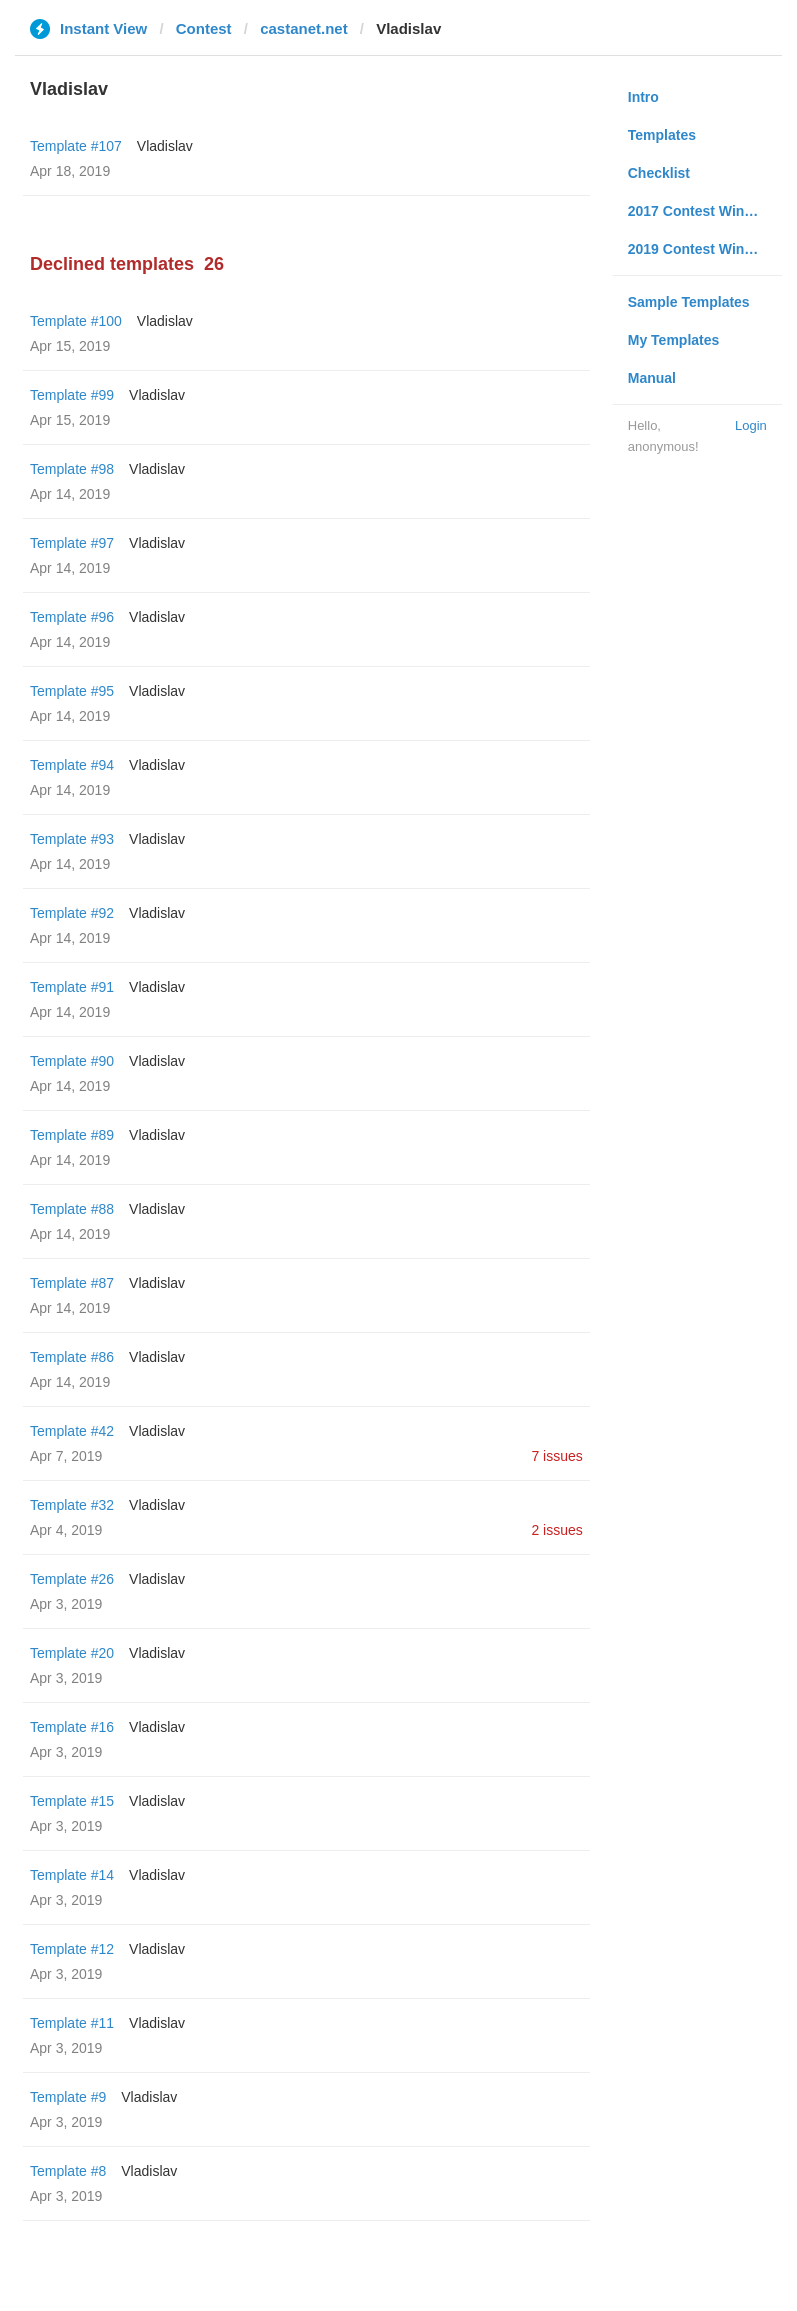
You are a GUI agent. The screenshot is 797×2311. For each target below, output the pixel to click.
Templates (662, 135)
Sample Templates (689, 302)
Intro (643, 97)
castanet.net (304, 28)
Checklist (659, 173)
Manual (652, 378)
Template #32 (72, 1505)
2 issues (556, 1530)
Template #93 (72, 839)
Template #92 (72, 913)
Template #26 (72, 1579)
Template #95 (72, 691)
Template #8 (68, 2171)
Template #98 (72, 469)
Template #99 (72, 395)
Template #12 (72, 1949)
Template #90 (72, 1061)
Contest (204, 28)
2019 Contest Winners (701, 249)
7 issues (556, 1456)
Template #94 (72, 765)
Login (751, 425)
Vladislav (165, 146)
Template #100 (76, 321)
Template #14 (72, 1875)
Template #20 (72, 1653)
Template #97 (72, 543)
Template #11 (72, 2023)
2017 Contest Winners (701, 211)
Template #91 (72, 987)
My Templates (674, 340)
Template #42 (72, 1431)
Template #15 (72, 1801)
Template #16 (72, 1727)
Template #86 (72, 1357)
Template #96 (72, 617)
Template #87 (72, 1283)
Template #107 (76, 146)
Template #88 (72, 1209)
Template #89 (72, 1135)
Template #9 (68, 2097)
